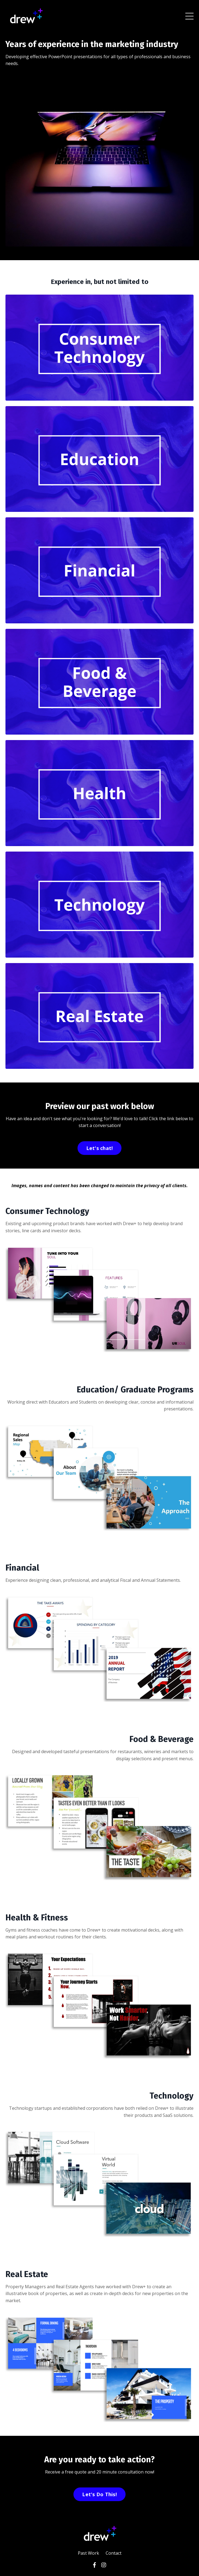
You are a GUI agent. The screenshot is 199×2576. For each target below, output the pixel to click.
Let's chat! (99, 1148)
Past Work (88, 2553)
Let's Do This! (99, 2494)
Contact (113, 2553)
